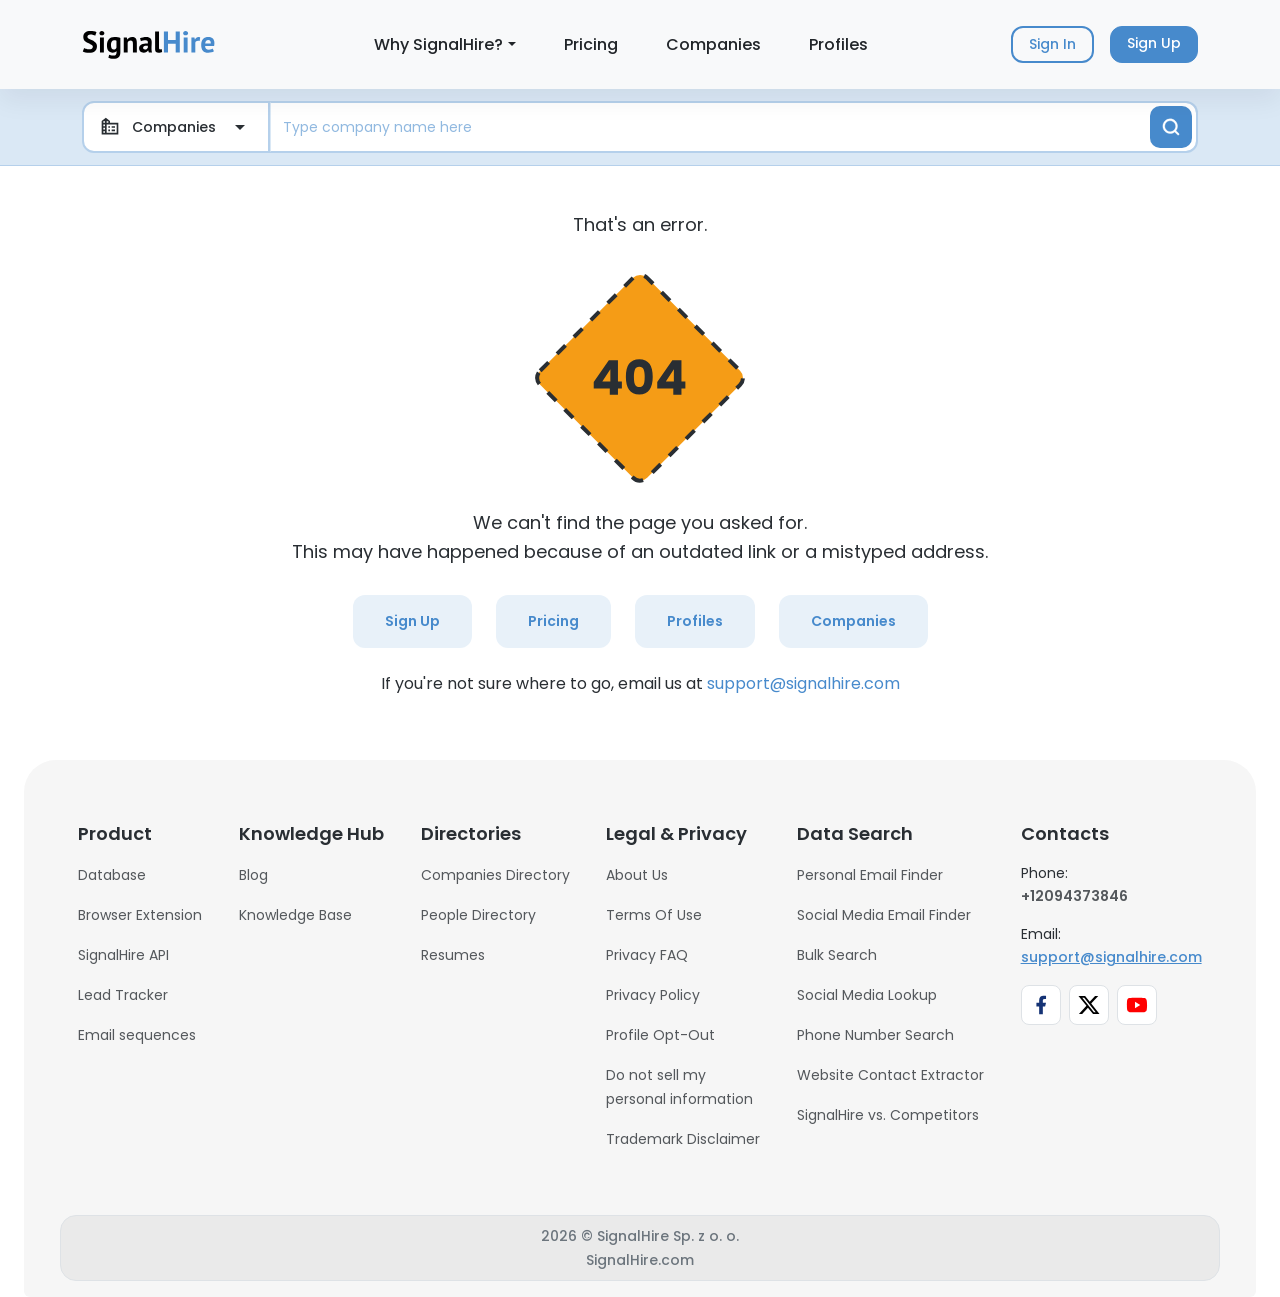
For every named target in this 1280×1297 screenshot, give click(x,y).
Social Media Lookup (867, 995)
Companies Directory (495, 875)
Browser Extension (140, 915)
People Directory (478, 915)
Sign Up (412, 621)
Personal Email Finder (870, 875)
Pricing (591, 44)
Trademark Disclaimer (683, 1139)
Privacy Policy (653, 995)
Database (112, 875)
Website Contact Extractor (890, 1075)
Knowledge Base (295, 915)
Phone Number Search (875, 1035)
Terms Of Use (654, 915)
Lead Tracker (123, 995)
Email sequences (137, 1035)
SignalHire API (123, 955)
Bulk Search (837, 955)
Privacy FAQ (647, 955)
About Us (637, 875)
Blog (253, 875)
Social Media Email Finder (884, 915)
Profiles (838, 44)
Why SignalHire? (438, 44)
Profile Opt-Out (660, 1035)
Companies (713, 44)
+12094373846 (1074, 896)
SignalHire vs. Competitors (888, 1115)
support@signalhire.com (803, 683)
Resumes (453, 955)
